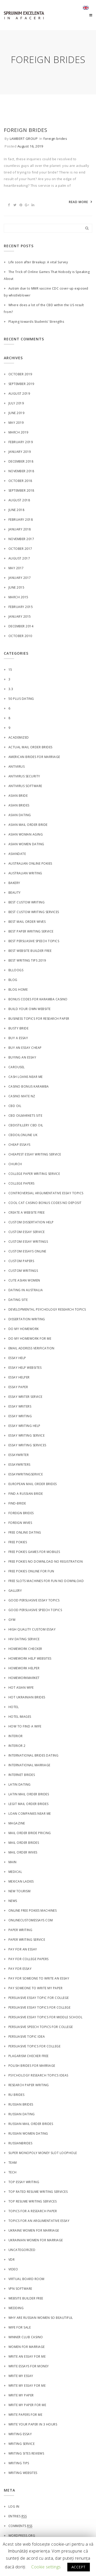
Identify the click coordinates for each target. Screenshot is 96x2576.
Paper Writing (20, 1930)
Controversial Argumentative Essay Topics (45, 1193)
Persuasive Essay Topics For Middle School (45, 2017)
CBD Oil (15, 1106)
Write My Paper (21, 2395)
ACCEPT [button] (78, 2567)
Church (15, 1164)
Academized (18, 737)
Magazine (16, 1823)
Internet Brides (21, 1775)
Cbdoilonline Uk (23, 1135)
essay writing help (24, 1426)
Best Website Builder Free (30, 951)
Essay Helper (19, 1377)
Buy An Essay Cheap (25, 1048)
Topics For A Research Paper (32, 2211)
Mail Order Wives (22, 1852)
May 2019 (16, 422)
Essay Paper (18, 1387)
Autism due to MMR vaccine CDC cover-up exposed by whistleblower (46, 291)
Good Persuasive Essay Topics (34, 1600)
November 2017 (21, 539)
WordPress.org (21, 2535)
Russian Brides (20, 2104)
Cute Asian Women (24, 1280)
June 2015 (16, 587)
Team (12, 2162)
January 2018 (19, 529)
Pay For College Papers (28, 1959)
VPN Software (20, 2288)
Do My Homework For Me (29, 1338)
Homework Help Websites (29, 1658)
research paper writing (28, 2085)
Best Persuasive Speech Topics (33, 941)
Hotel (13, 1707)
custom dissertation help (31, 1222)
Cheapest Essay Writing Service (34, 1154)
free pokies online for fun (31, 1571)
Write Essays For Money (28, 2366)
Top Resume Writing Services (32, 2201)
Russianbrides (20, 2143)
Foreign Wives (20, 1523)
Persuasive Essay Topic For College (38, 1998)
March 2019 (18, 432)
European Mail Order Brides (32, 1484)
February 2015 (20, 607)
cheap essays (19, 1144)
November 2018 (21, 471)
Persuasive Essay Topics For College (39, 2007)
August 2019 (19, 393)
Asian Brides (18, 805)
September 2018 (21, 490)
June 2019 (16, 413)
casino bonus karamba (28, 1086)
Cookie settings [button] (46, 2567)
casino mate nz (21, 1096)
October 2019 (20, 374)
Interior (15, 1736)
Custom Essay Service (26, 1232)
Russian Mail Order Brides (30, 2124)
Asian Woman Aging (25, 834)
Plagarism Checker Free (28, 2056)
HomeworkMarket (24, 1678)
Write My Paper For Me (27, 2405)
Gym (12, 1619)
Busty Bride (18, 1028)
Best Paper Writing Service (31, 931)
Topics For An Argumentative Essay (39, 2221)
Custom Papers (21, 1261)
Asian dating (19, 815)
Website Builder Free (25, 2298)
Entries (17, 2516)
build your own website (29, 1009)
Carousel (16, 1067)
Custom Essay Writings (28, 1241)
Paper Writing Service (26, 1939)
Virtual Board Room (26, 2279)
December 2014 (21, 626)
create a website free (26, 1212)
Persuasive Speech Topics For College (40, 2027)
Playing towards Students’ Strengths (36, 321)
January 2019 (19, 452)
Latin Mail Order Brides (28, 1794)
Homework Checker (25, 1649)
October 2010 (20, 636)
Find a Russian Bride (25, 1493)
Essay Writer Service (25, 1397)
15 (10, 669)
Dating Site (18, 1300)
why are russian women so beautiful (40, 2318)
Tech (12, 2172)
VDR (11, 2259)
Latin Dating (19, 1784)
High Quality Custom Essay (32, 1629)
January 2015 (19, 616)
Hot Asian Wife (21, 1687)
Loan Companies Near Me (29, 1813)
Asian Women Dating (26, 844)
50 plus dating (21, 698)
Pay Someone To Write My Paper (35, 1988)
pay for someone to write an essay (38, 1978)
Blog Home (18, 989)
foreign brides (55, 138)
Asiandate (17, 854)
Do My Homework (23, 1329)
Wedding (16, 2308)
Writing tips (18, 2463)
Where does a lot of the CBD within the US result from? (44, 308)
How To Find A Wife (24, 1726)
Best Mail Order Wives (27, 921)
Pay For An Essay (22, 1949)
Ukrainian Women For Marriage (35, 2240)
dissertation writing (26, 1319)
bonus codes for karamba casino (38, 999)
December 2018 (21, 461)
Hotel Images (19, 1716)
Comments (20, 2526)
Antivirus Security (24, 776)
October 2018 (20, 481)
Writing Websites (22, 2473)
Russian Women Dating (28, 2133)
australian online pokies (30, 863)
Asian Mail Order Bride (28, 825)
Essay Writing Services (27, 1445)
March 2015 (18, 597)
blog (12, 980)
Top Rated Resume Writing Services (38, 2191)
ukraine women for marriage (33, 2230)
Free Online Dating (24, 1532)
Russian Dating (21, 2114)
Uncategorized (22, 2250)
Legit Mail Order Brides (28, 1804)
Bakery (14, 883)
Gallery (15, 1590)
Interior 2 (17, 1746)
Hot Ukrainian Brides (26, 1697)
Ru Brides (16, 2095)
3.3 (10, 689)
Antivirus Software (25, 786)
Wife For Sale (19, 2327)
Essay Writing (20, 1416)
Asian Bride (18, 795)
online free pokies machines (32, 1910)
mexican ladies (21, 1881)
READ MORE (78, 202)
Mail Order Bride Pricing (29, 1833)
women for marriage (26, 2347)
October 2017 (20, 548)
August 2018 (19, 500)
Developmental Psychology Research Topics (47, 1309)
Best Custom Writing (26, 902)
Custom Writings (23, 1270)
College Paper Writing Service (34, 1174)
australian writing (25, 873)
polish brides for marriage (31, 2065)
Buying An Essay (22, 1057)
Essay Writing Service (26, 1435)
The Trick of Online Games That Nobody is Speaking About (47, 275)
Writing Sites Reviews (26, 2453)
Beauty (14, 892)
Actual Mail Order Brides (30, 747)
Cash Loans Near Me (25, 1077)
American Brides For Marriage (34, 757)
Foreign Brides (25, 130)
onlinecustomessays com (30, 1920)
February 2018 (20, 519)
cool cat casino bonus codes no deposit (45, 1203)
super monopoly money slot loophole (42, 2153)
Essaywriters (19, 1464)
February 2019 (20, 442)
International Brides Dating (33, 1755)
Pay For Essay (20, 1969)
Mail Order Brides (23, 1842)
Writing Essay (20, 2434)
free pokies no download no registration (45, 1561)
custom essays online (27, 1251)
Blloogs (16, 970)
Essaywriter (18, 1455)
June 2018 (16, 510)
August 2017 (19, 558)
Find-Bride (17, 1503)
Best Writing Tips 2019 (27, 960)
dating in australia (25, 1290)
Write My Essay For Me (27, 2385)
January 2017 (19, 578)
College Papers (21, 1183)
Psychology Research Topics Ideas (38, 2075)
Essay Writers (19, 1406)
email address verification (31, 1348)
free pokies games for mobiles (34, 1552)
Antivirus (16, 766)
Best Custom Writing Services (33, 912)
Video (13, 2269)
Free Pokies (17, 1542)
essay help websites (25, 1367)
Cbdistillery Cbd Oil (25, 1125)
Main (12, 1862)
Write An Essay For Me (27, 2356)
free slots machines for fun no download (46, 1581)
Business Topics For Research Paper (38, 1018)
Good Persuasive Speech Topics (35, 1610)
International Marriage (29, 1765)
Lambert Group (24, 138)
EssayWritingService (25, 1474)
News (12, 1901)
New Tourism (19, 1891)
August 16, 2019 (30, 146)
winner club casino (25, 2337)
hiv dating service (24, 1639)
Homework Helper (24, 1668)
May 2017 (16, 568)
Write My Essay (20, 2376)
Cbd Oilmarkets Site (25, 1115)
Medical (15, 1872)
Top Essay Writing (23, 2182)
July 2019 (16, 403)
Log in (13, 2506)
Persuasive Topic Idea (26, 2036)
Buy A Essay (18, 1038)
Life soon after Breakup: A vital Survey (38, 262)
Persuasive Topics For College (34, 2046)
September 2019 (21, 384)
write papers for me (25, 2414)
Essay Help (17, 1358)
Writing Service (21, 2444)
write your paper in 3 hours (32, 2424)
